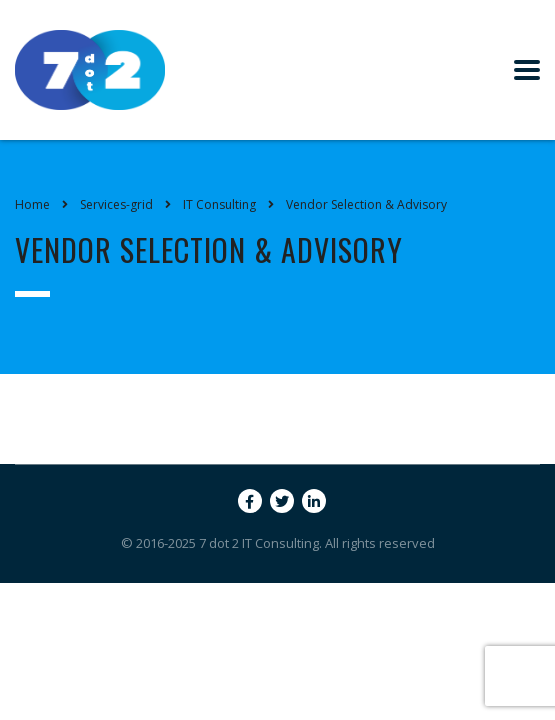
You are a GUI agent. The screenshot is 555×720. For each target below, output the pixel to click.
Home (32, 204)
